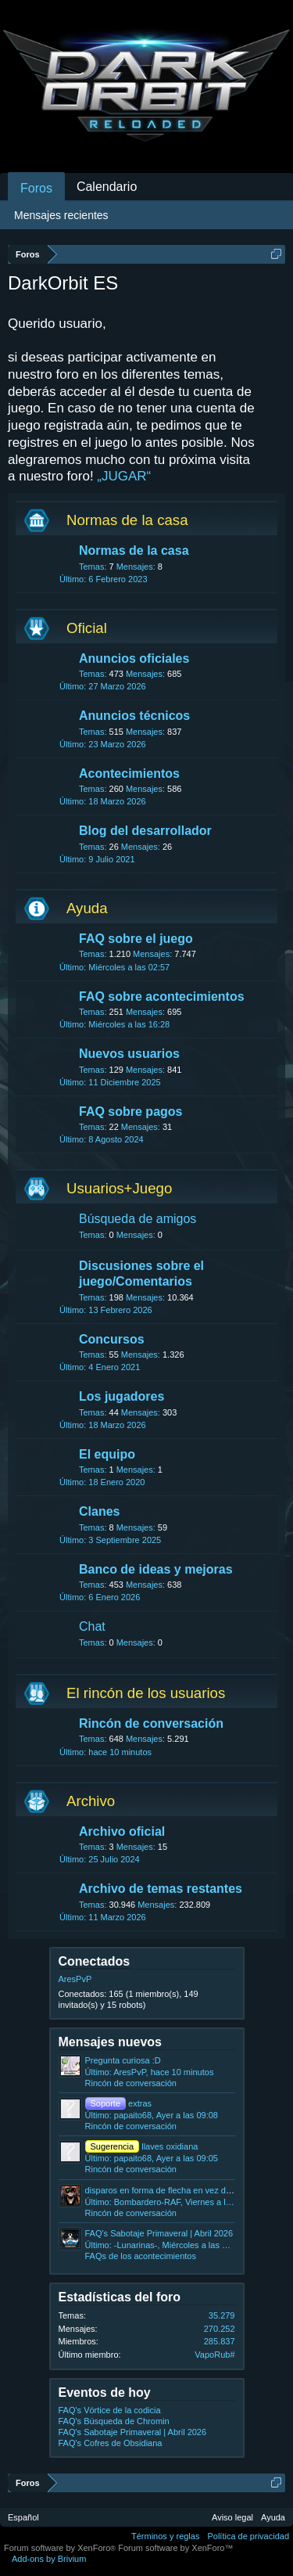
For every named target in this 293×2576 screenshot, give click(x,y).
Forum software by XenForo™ (175, 2548)
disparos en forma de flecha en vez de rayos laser (180, 2190)
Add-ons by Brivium (49, 2558)
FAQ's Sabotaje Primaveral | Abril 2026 (159, 2233)
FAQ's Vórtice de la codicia (110, 2410)
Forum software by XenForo (61, 2548)
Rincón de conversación (151, 1723)
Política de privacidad (248, 2536)
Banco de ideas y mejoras (156, 1569)
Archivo (90, 1801)
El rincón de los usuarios (145, 1693)
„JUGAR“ (124, 476)
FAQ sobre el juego (136, 938)
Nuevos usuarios (129, 1053)
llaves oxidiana (141, 2146)
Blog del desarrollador (145, 830)
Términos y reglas (165, 2536)
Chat (92, 1626)
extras (118, 2103)
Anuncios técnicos (134, 715)
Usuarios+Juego (119, 1188)
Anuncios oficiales (134, 658)
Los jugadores (121, 1396)
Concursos (112, 1339)
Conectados (94, 1961)
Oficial (86, 628)
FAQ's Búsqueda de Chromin (114, 2421)
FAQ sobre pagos (130, 1111)
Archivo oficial (122, 1831)
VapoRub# (214, 2354)
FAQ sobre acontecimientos (162, 996)
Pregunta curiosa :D (123, 2060)
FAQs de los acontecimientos (140, 2256)
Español (23, 2517)
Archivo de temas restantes (160, 1888)
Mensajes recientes (61, 215)
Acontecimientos (129, 773)
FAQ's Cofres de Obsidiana (111, 2443)
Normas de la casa (127, 520)
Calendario (107, 186)
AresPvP (75, 1979)
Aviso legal (232, 2517)
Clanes (99, 1511)
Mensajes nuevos (111, 2042)
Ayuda (87, 908)
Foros (36, 188)
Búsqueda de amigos (137, 1218)
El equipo (107, 1454)
